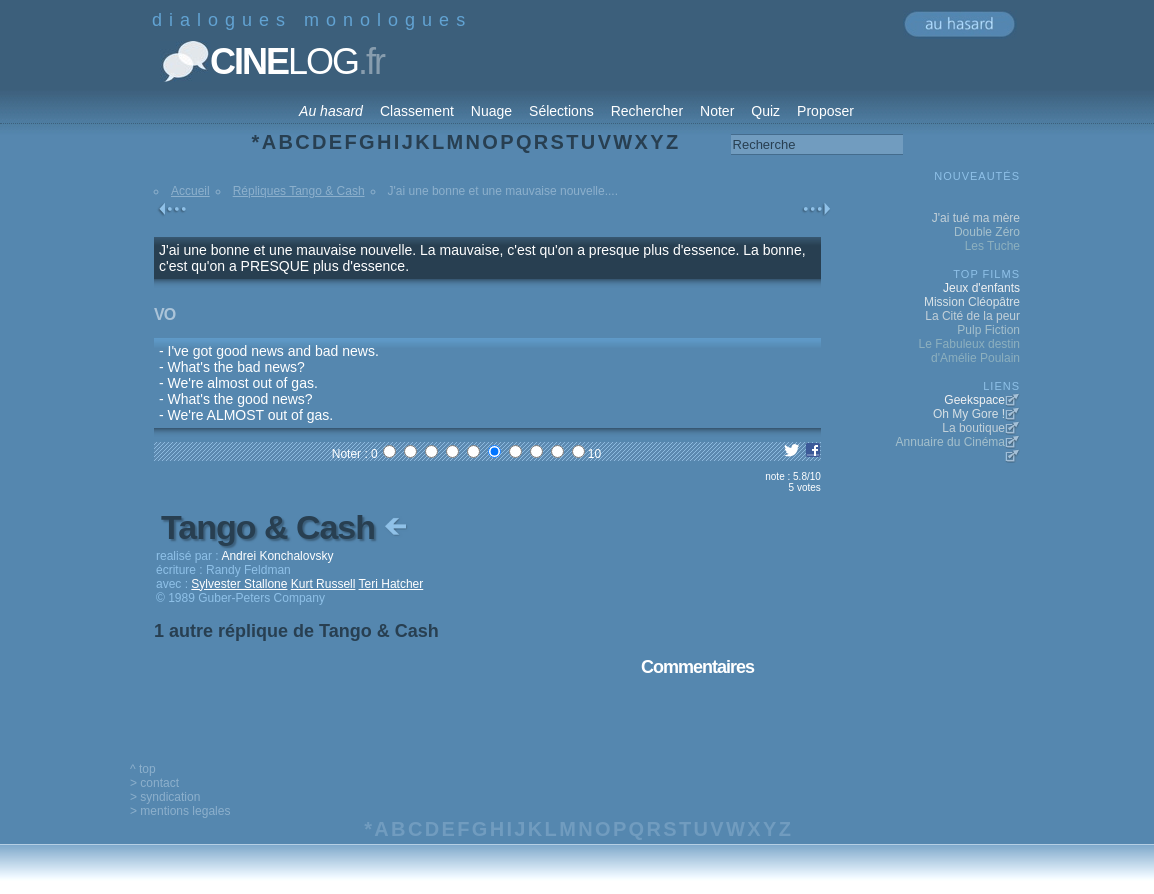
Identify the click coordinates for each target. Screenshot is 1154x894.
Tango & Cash (286, 527)
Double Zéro (987, 232)
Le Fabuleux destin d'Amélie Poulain (969, 351)
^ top (143, 769)
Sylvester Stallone (239, 584)
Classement (417, 111)
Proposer (825, 111)
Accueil (190, 191)
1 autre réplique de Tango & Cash (296, 631)
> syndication (165, 797)
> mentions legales (180, 811)
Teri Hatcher (391, 584)
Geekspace (974, 400)
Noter (717, 111)
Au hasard (331, 111)
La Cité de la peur (972, 316)
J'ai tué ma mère (976, 218)
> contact (154, 783)
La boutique (973, 428)
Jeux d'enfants (981, 288)
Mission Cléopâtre (972, 302)
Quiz (765, 111)
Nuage (491, 111)
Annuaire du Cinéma (950, 442)
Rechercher (647, 111)
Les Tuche (992, 246)
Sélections (561, 111)
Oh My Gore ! (969, 414)
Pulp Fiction (988, 330)
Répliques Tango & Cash (299, 191)
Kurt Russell (323, 584)
